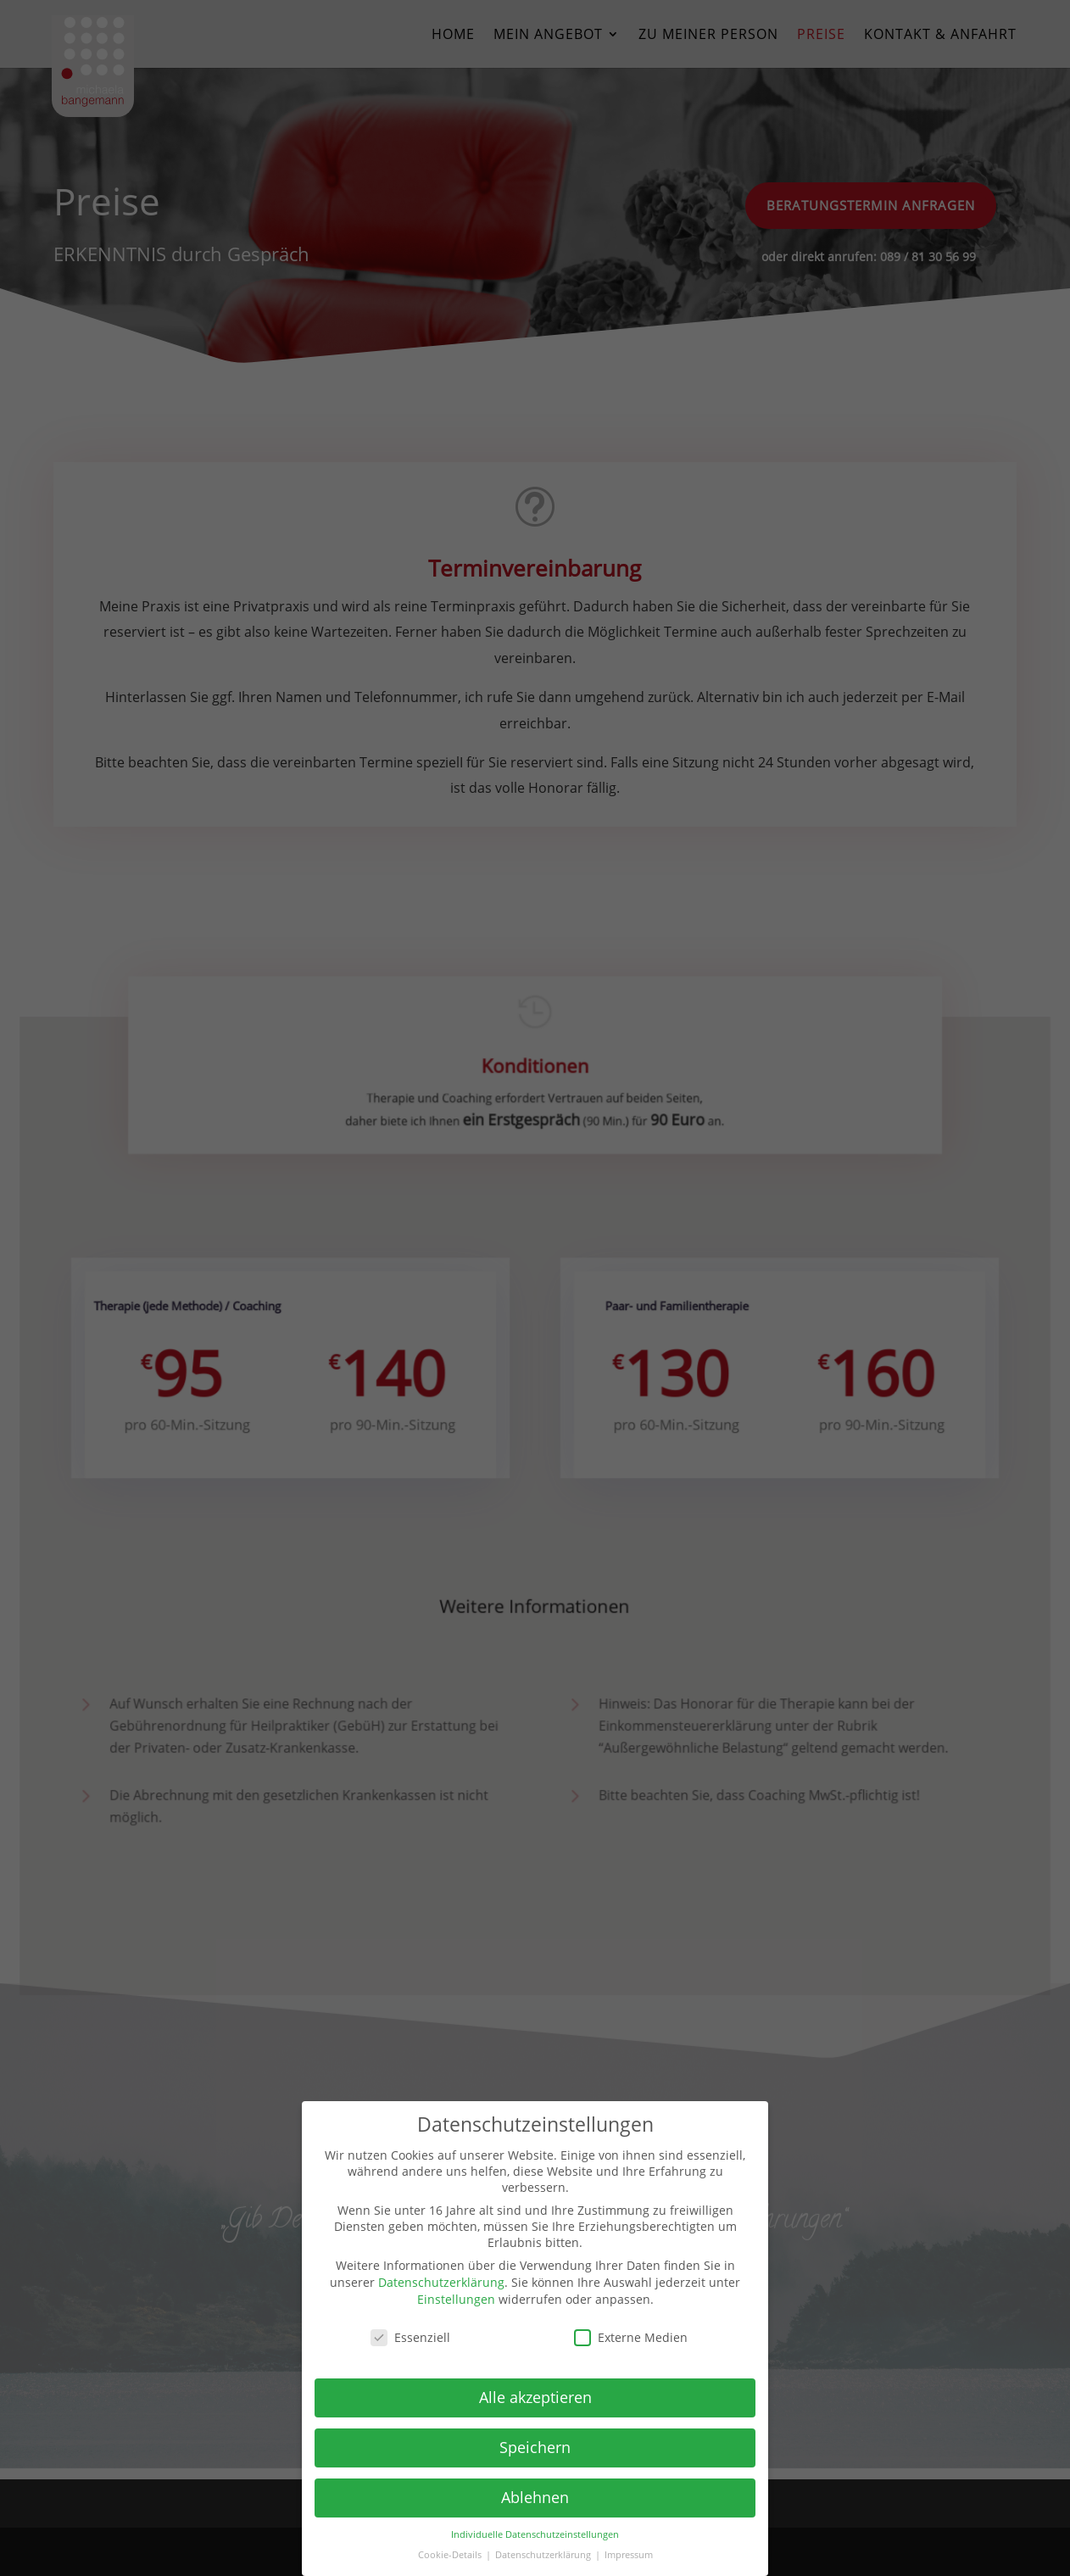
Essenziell (410, 2337)
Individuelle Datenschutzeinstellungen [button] (535, 2534)
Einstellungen (456, 2299)
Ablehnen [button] (535, 2497)
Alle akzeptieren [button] (535, 2397)
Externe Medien (631, 2337)
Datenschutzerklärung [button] (544, 2555)
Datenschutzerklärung (441, 2282)
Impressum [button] (629, 2555)
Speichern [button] (535, 2447)
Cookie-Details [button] (451, 2555)
